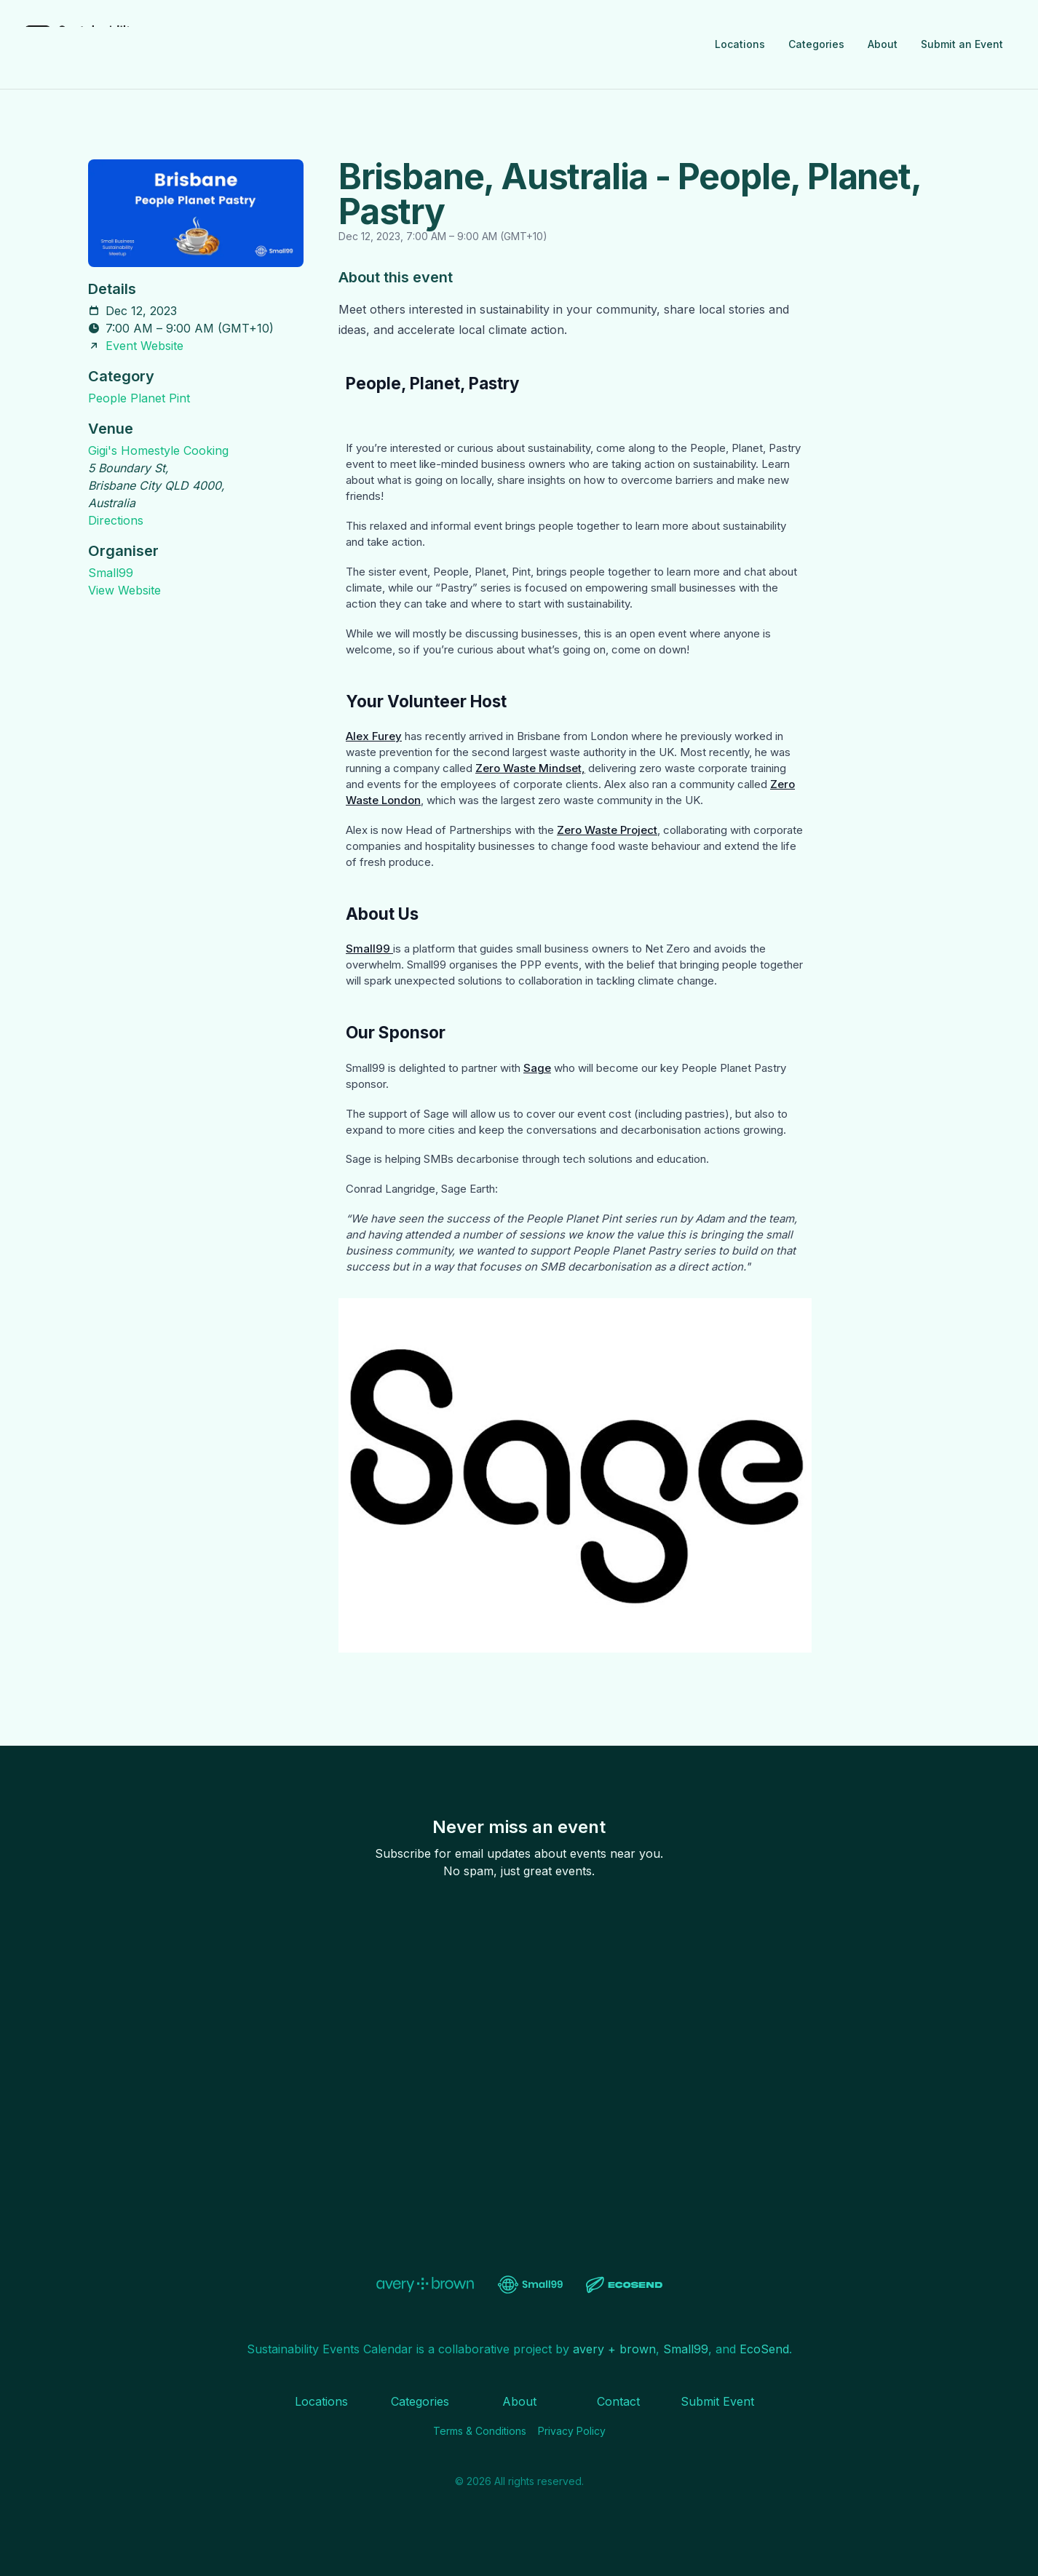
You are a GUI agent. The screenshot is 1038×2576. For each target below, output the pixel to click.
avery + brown (614, 2349)
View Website (124, 590)
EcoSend (764, 2349)
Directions (115, 520)
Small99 (110, 572)
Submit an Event (962, 44)
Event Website (144, 345)
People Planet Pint (139, 398)
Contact (618, 2401)
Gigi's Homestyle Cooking (158, 450)
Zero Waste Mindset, (530, 768)
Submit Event (717, 2401)
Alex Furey (374, 736)
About (883, 44)
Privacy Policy (572, 2431)
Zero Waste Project (607, 830)
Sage (537, 1068)
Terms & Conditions (479, 2431)
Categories (816, 44)
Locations (740, 44)
